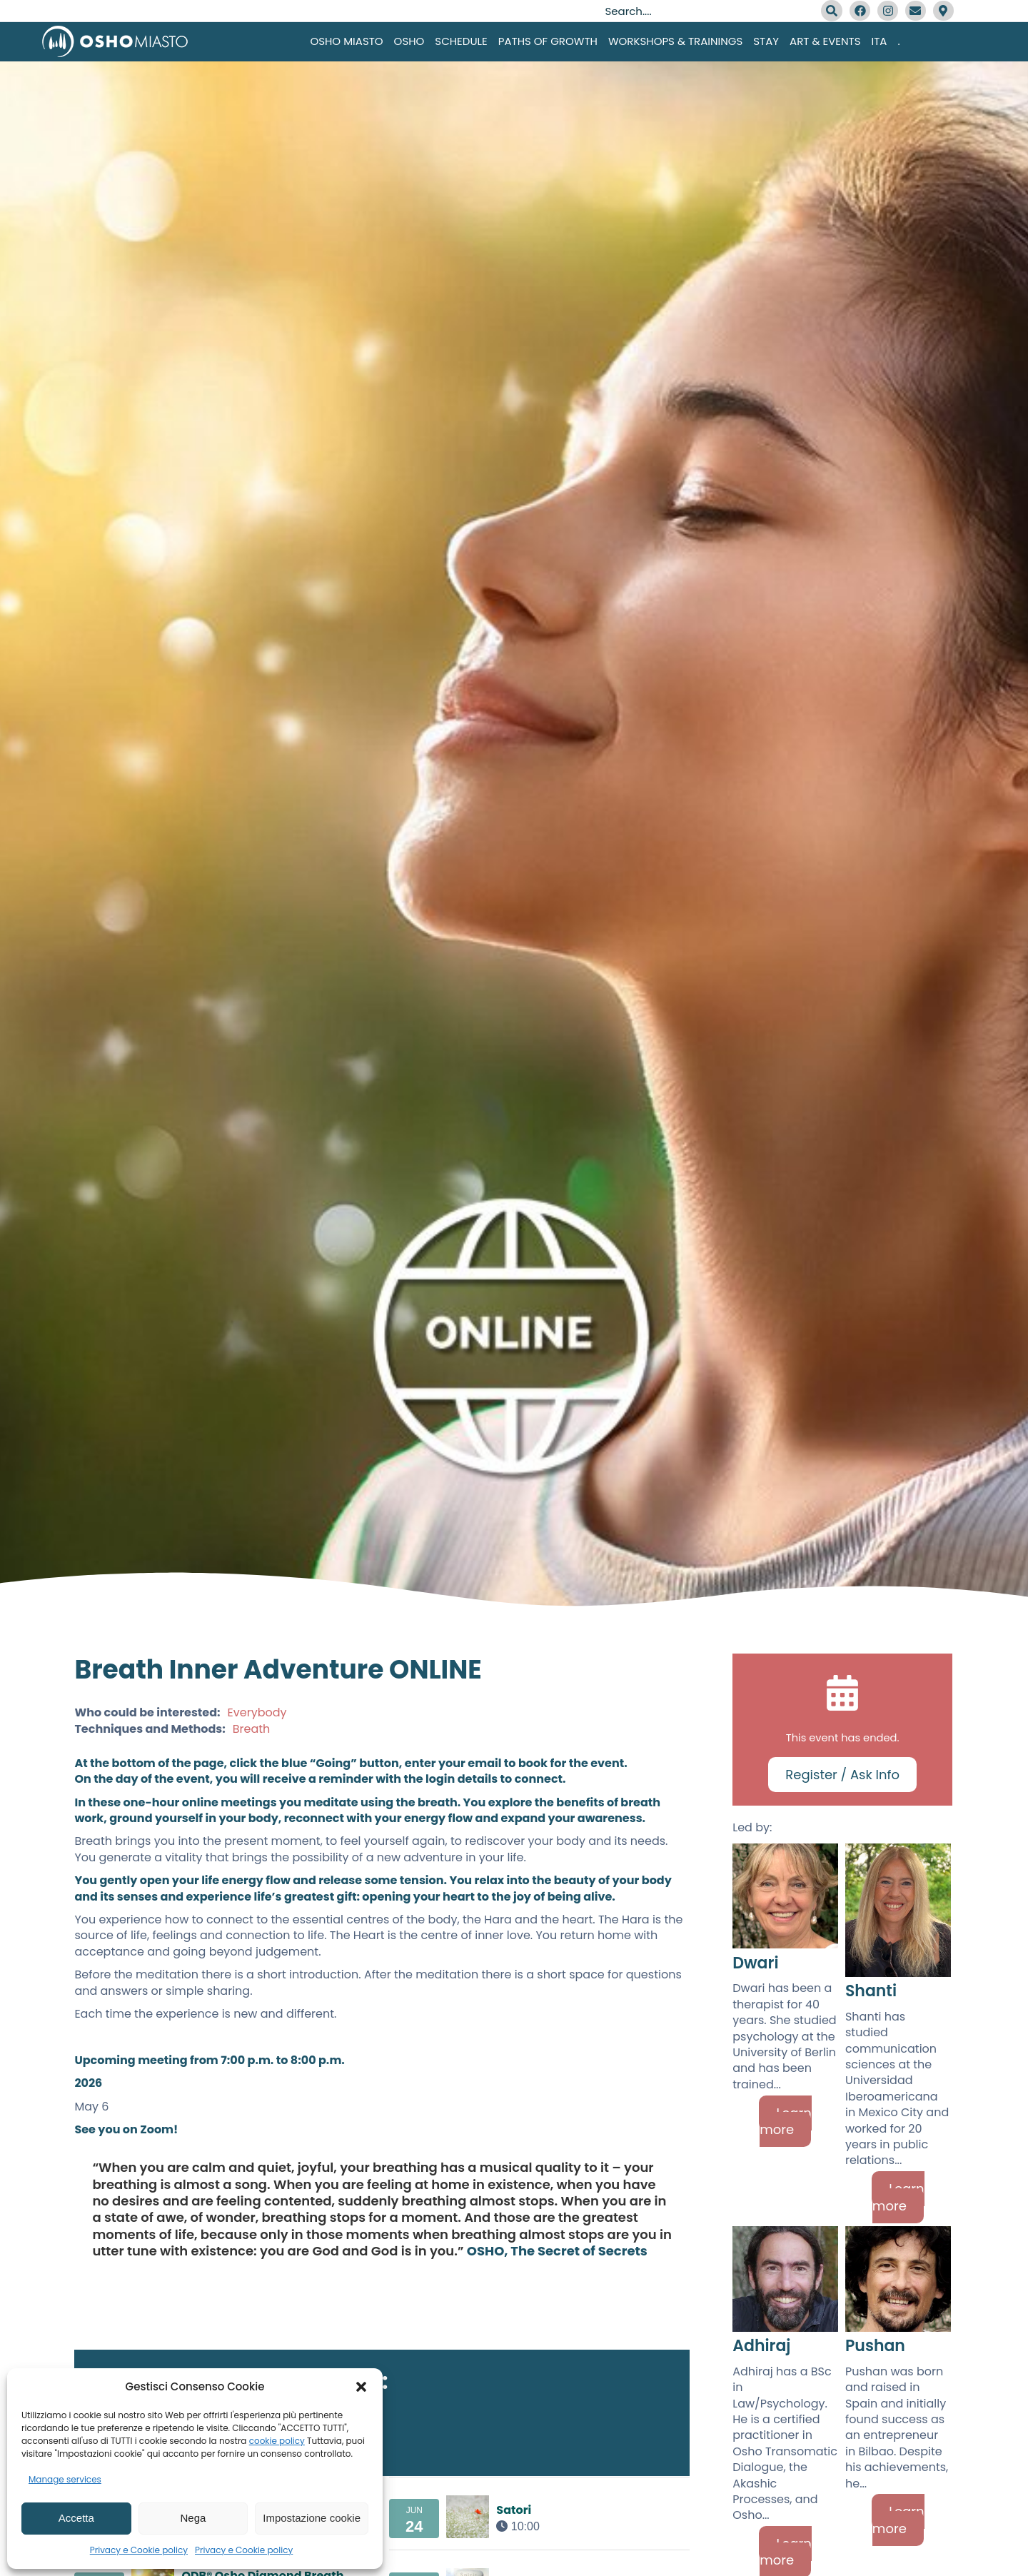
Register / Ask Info (842, 1774)
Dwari (755, 1963)
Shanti (871, 1991)
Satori (513, 2510)
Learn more (786, 2121)
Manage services (65, 2479)
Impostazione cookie (312, 2518)
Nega (193, 2518)
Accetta (76, 2518)
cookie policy (277, 2441)
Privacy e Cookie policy (139, 2550)
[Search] (831, 10)
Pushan (875, 2346)
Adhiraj (761, 2346)
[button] (361, 2387)
